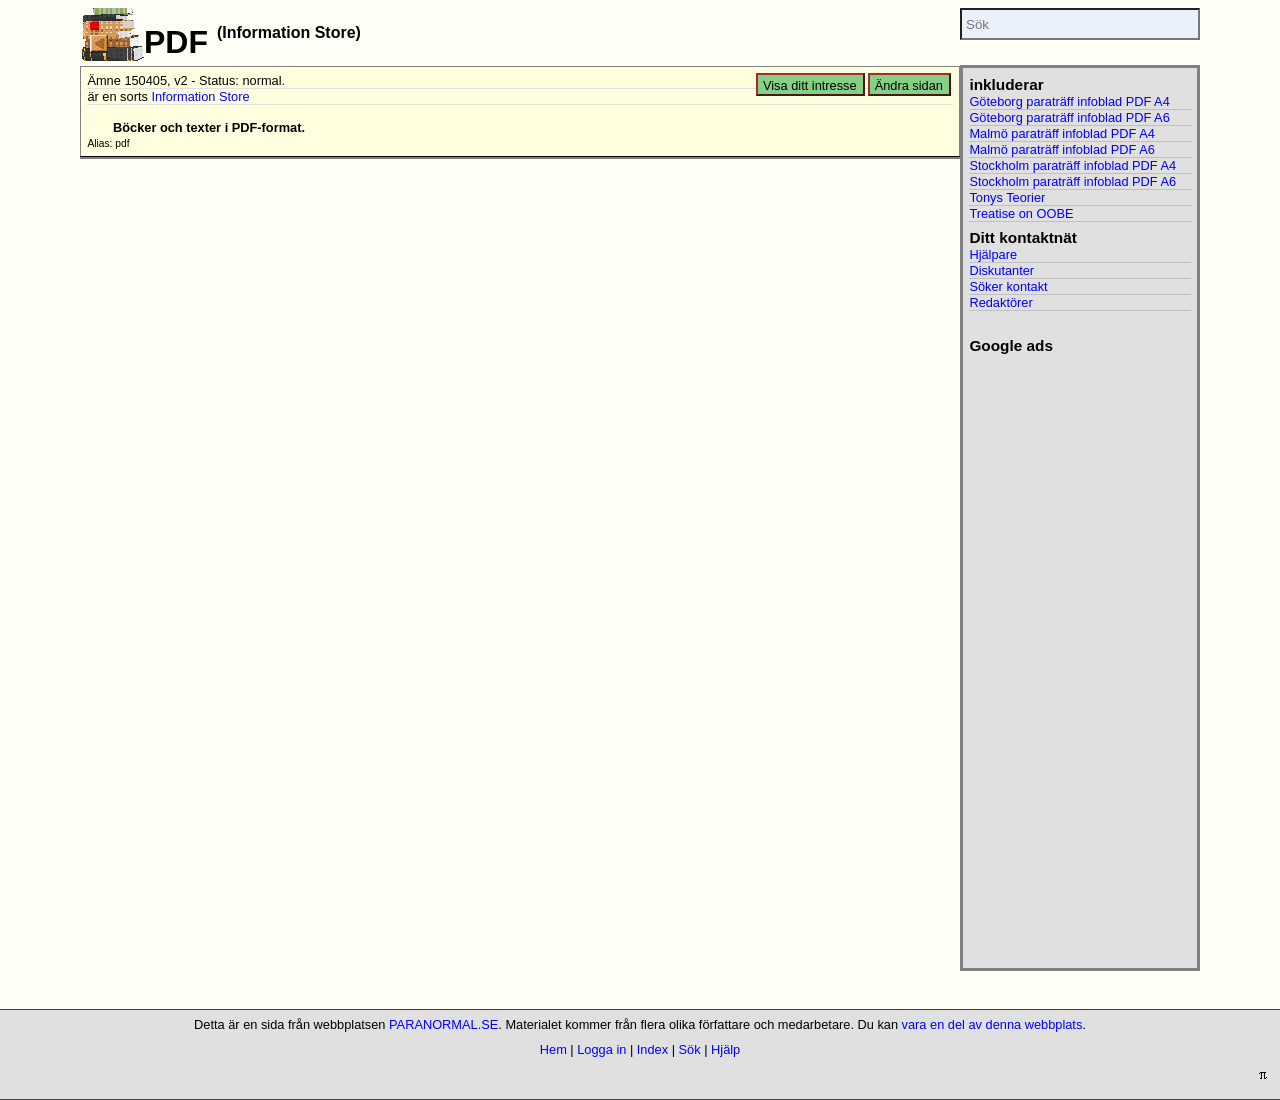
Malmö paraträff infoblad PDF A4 (1061, 133)
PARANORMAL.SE (443, 1024)
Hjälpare (993, 254)
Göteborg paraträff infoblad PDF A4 (1069, 101)
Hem (553, 1049)
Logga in (601, 1049)
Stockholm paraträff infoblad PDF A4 (1072, 165)
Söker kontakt (1008, 286)
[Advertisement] (1079, 655)
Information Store (200, 96)
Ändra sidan (909, 85)
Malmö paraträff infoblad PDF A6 (1061, 149)
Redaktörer (1000, 302)
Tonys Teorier (1007, 197)
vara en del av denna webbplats (992, 1024)
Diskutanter (1001, 270)
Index (652, 1049)
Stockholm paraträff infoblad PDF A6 (1072, 181)
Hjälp (725, 1049)
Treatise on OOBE (1021, 213)
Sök (690, 1049)
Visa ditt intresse (810, 85)
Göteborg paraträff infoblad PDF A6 (1069, 117)
